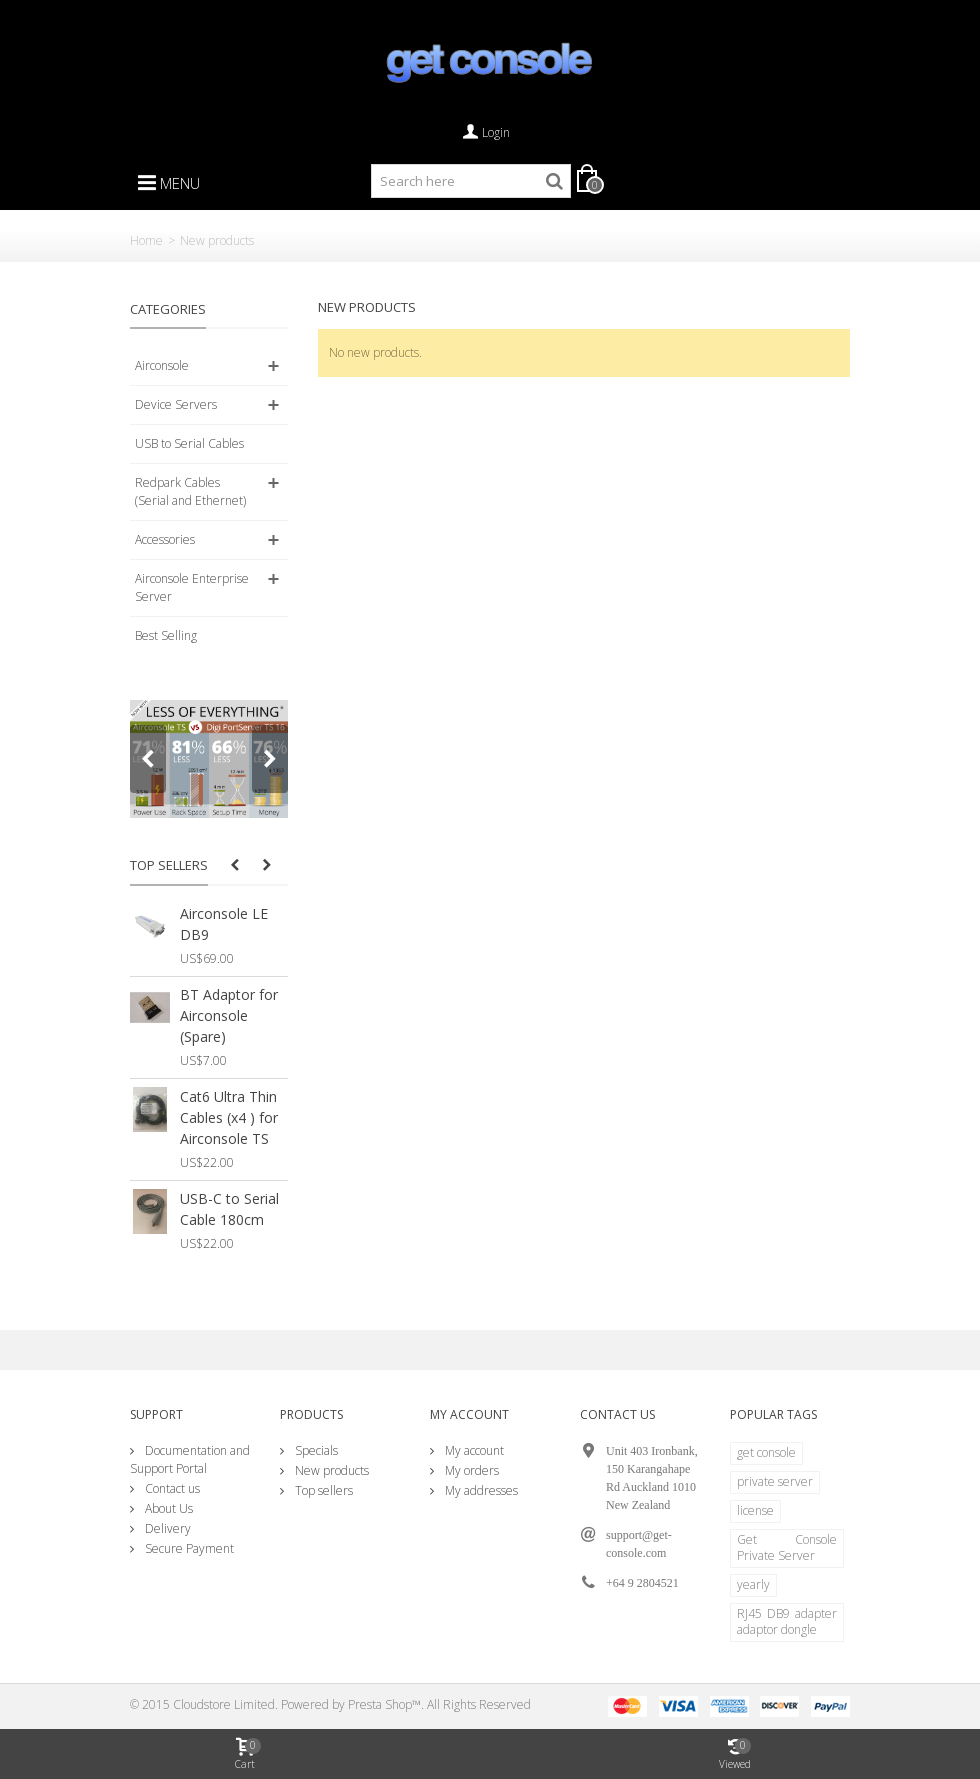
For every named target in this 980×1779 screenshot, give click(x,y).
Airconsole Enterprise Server (192, 587)
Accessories (165, 539)
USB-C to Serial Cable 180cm (229, 1209)
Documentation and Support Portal (190, 1459)
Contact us (171, 1488)
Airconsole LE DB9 (224, 924)
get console (766, 1452)
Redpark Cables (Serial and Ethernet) (190, 491)
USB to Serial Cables (189, 443)
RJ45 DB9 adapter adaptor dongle (787, 1621)
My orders (470, 1470)
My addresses (480, 1490)
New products (330, 1470)
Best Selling (166, 635)
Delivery (166, 1528)
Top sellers (169, 865)
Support (156, 1414)
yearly (753, 1584)
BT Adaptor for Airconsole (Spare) (229, 1015)
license (755, 1510)
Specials (315, 1450)
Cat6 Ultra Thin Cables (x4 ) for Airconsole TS (229, 1117)
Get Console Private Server (787, 1547)
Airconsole (162, 365)
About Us (167, 1508)
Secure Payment (188, 1548)
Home (146, 240)
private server (775, 1481)
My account (473, 1450)
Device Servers (176, 404)
